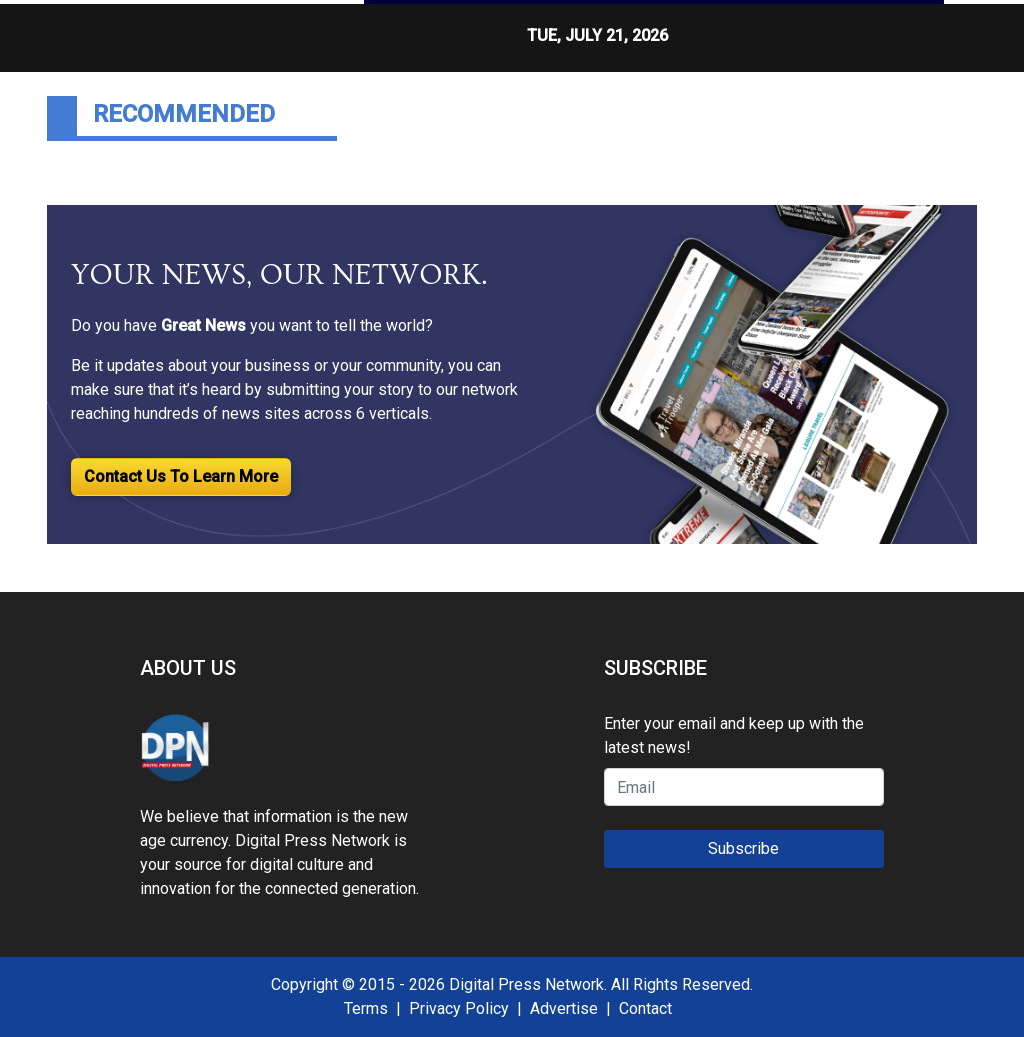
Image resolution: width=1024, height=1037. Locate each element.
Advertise (564, 1008)
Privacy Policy (459, 1008)
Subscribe (743, 848)
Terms (366, 1008)
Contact (645, 1008)
